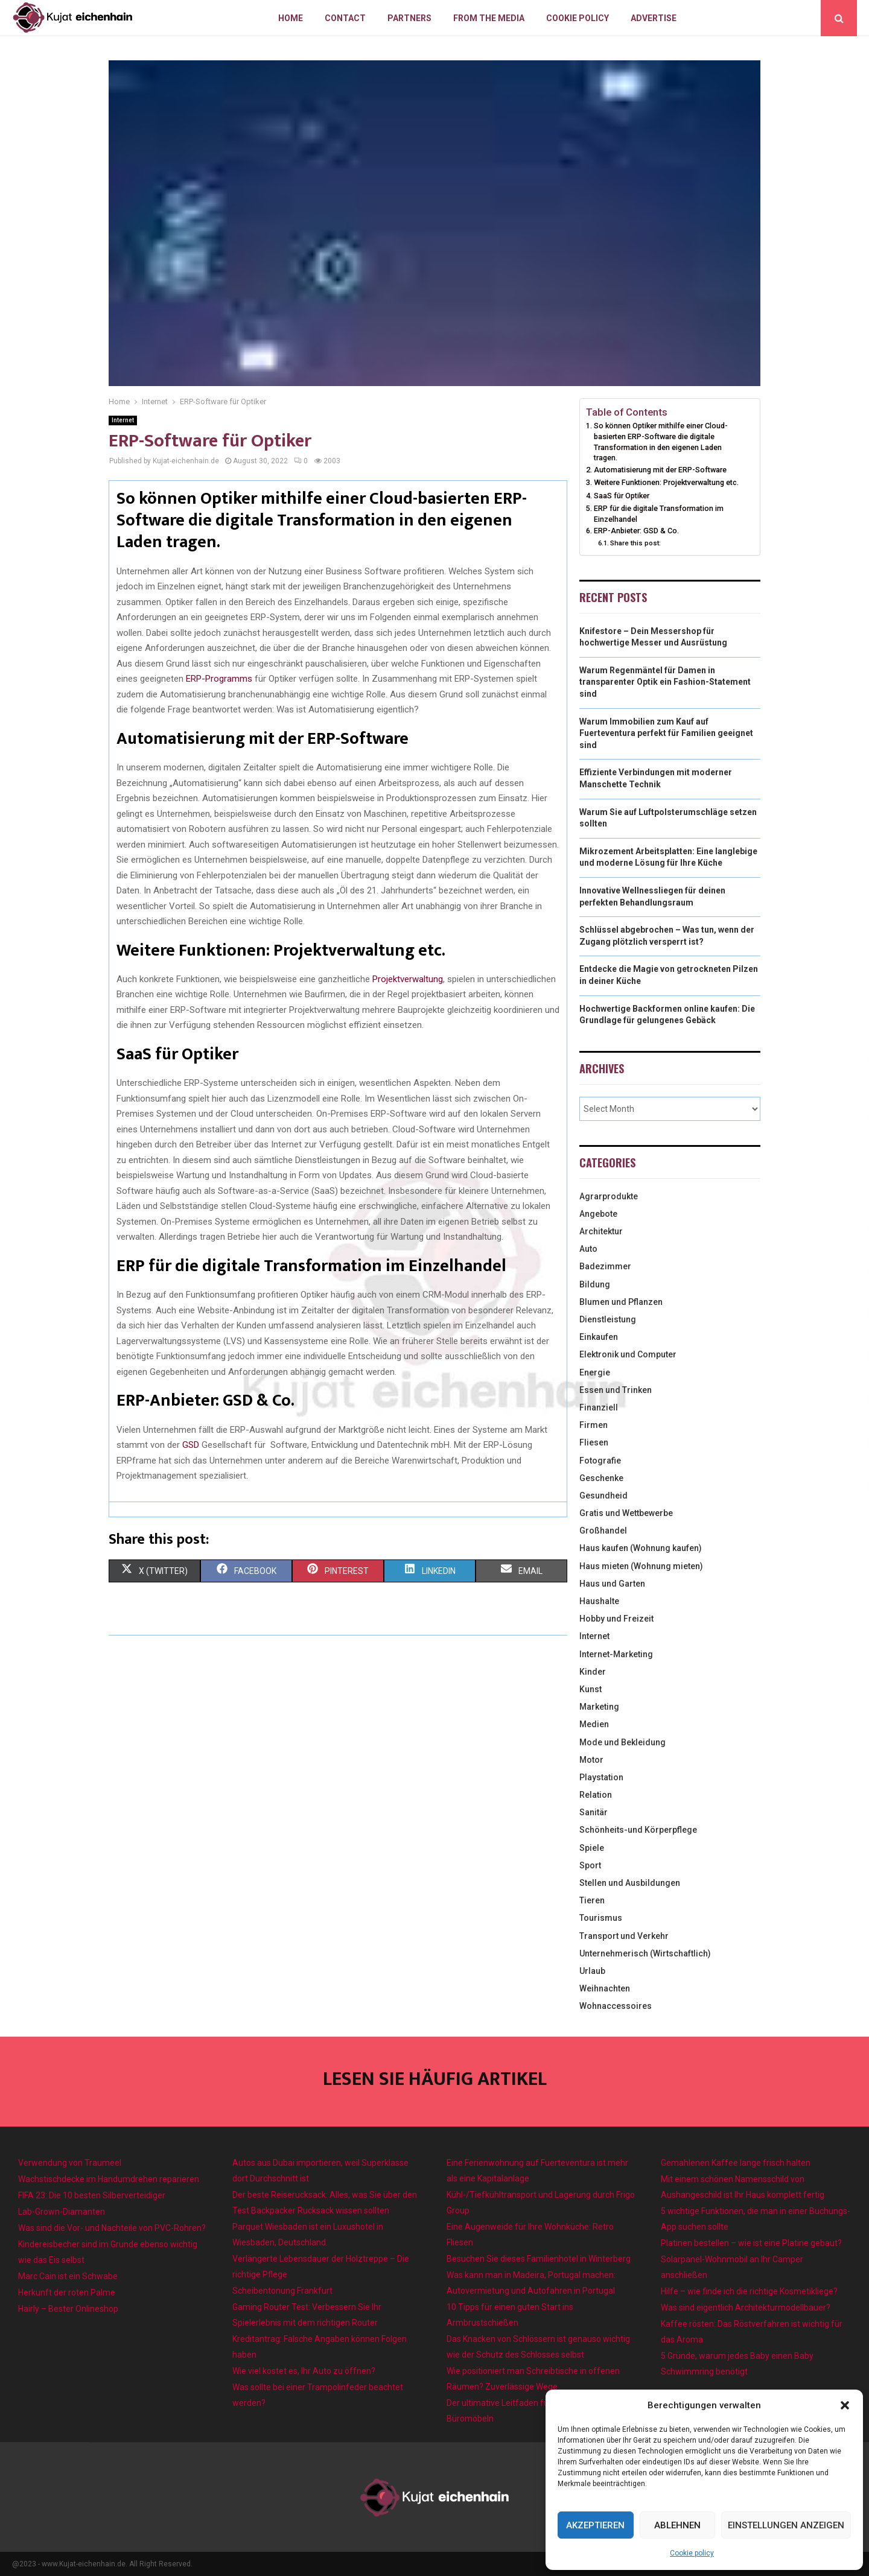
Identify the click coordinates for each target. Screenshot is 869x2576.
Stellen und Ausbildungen (629, 1883)
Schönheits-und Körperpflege (638, 1830)
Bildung (594, 1284)
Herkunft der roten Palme (66, 2292)
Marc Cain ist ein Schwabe (68, 2276)
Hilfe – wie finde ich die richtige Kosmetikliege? (749, 2291)
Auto (588, 1249)
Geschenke (601, 1478)
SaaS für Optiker (621, 495)
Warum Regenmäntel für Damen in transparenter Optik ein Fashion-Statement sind (665, 682)
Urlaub (592, 1971)
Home (290, 18)
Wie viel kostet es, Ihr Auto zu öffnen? (303, 2371)
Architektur (601, 1231)
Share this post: (635, 543)
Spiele (591, 1848)
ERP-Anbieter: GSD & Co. (636, 530)
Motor (591, 1760)
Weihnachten (604, 1988)
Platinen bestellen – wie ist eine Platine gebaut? (751, 2243)
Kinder (592, 1672)
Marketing (599, 1707)
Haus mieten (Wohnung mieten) (641, 1566)
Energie (594, 1372)
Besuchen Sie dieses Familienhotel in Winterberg (539, 2259)
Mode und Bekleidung (622, 1742)
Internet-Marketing (616, 1654)
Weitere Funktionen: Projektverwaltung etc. (666, 482)
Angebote (598, 1214)
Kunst (590, 1689)
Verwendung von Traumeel (69, 2163)
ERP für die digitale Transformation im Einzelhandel (659, 514)
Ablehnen (677, 2525)
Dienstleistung (607, 1319)
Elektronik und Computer (627, 1354)
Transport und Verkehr (624, 1936)
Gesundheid (603, 1495)
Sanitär (593, 1812)
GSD (190, 1444)
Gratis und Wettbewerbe (626, 1513)
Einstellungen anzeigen (786, 2525)
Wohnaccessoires (615, 2006)
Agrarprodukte (608, 1196)
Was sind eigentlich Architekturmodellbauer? (745, 2307)
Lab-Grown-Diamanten (61, 2211)
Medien (594, 1724)
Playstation (601, 1777)
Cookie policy (692, 2553)
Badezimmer (605, 1266)
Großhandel (603, 1530)
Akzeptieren (595, 2525)
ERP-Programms (219, 678)
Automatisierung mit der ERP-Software (660, 469)
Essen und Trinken (615, 1390)
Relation (595, 1795)
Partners (409, 18)
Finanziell (598, 1407)
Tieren (592, 1900)
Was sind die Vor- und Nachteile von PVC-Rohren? (112, 2228)
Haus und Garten (612, 1583)
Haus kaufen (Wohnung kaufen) (640, 1548)
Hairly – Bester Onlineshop (68, 2309)
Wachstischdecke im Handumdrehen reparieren (108, 2179)
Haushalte (599, 1601)
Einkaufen (598, 1337)
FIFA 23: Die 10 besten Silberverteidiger (91, 2195)
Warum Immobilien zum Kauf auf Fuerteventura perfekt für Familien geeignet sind (666, 733)
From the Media (488, 18)
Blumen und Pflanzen (621, 1302)
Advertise (653, 18)
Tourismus (600, 1918)
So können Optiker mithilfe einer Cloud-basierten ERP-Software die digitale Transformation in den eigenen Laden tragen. (661, 441)
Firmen (593, 1425)
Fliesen (593, 1442)
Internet (123, 420)
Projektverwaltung (407, 979)
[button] (845, 2405)
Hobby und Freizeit (616, 1618)
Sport (590, 1865)
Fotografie (600, 1460)
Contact (345, 18)
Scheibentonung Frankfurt (282, 2290)
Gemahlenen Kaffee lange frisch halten (735, 2163)
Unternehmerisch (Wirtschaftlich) (645, 1953)
